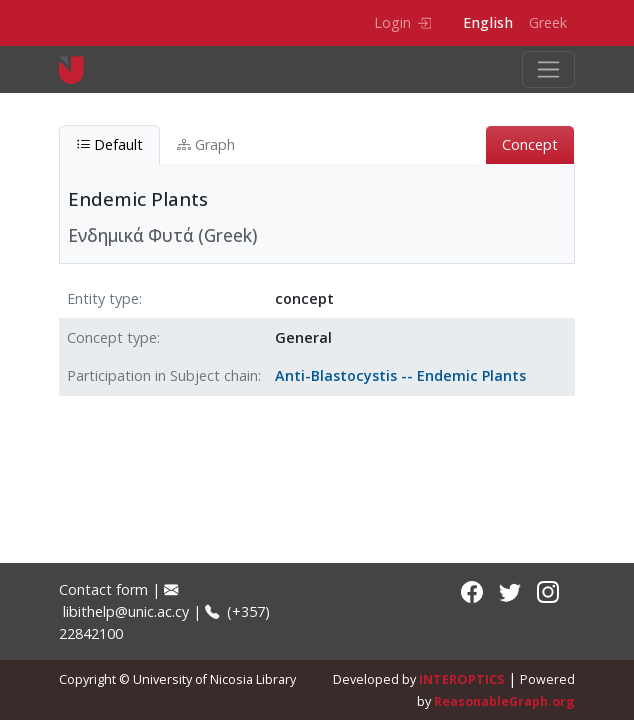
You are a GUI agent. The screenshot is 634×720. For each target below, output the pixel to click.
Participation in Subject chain (162, 375)
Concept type (112, 337)
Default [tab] (109, 144)
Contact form (103, 589)
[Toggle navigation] (548, 69)
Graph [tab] (206, 144)
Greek (548, 22)
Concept (530, 144)
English (488, 22)
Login (402, 22)
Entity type (103, 298)
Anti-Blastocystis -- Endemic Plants (400, 375)
